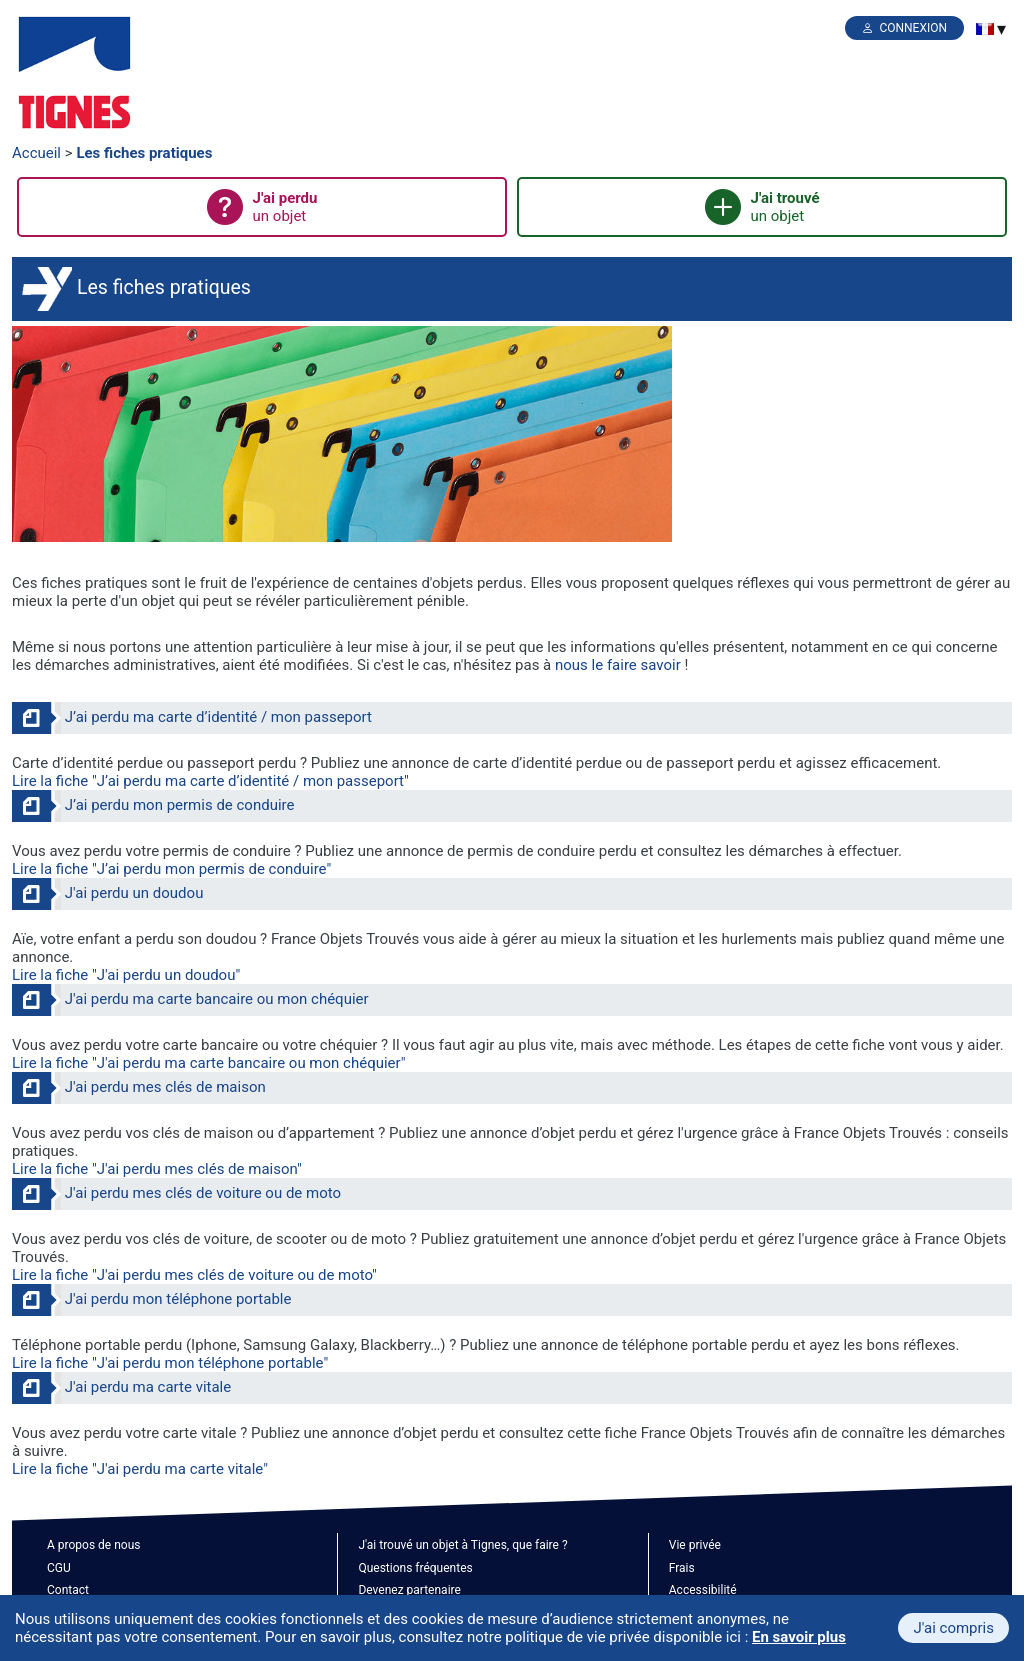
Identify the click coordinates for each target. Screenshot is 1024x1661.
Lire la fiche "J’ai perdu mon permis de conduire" (171, 869)
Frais (682, 1568)
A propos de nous (93, 1545)
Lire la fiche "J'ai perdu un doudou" (126, 975)
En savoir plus (799, 1637)
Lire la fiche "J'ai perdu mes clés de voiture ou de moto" (194, 1275)
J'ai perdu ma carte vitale (148, 1387)
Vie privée (695, 1545)
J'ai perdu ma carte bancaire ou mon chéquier (217, 999)
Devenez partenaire (409, 1590)
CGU (59, 1568)
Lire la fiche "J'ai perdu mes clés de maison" (157, 1169)
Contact (68, 1590)
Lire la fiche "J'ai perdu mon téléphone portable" (170, 1363)
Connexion (913, 28)
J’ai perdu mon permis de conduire (180, 805)
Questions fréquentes (415, 1568)
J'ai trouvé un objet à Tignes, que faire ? (462, 1545)
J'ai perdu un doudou (134, 893)
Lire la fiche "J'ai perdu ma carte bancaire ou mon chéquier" (209, 1063)
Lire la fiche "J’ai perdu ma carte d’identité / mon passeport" (210, 781)
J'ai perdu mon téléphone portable (178, 1299)
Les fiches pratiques (144, 153)
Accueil (36, 153)
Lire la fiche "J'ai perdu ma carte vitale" (140, 1469)
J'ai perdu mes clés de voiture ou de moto (203, 1193)
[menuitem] (985, 29)
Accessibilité (703, 1590)
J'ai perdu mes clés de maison (165, 1087)
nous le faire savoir (618, 665)
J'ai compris (953, 1628)
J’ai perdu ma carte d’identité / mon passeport (218, 717)
